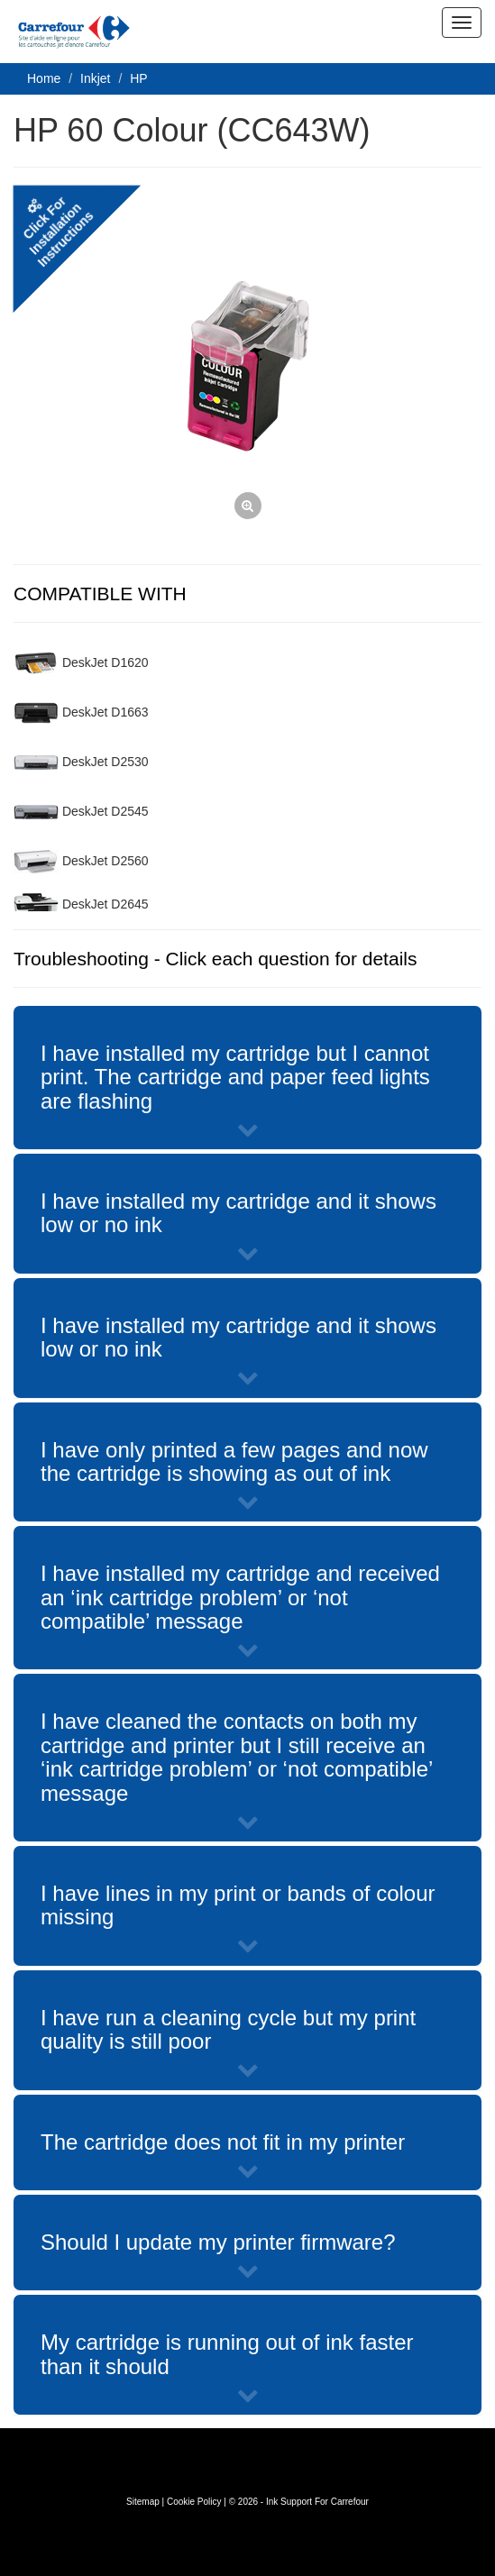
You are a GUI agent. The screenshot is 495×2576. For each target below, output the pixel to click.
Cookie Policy (194, 2502)
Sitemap (143, 2502)
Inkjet (95, 78)
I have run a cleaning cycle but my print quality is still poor (228, 2029)
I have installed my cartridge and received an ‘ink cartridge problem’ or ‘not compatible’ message (240, 1597)
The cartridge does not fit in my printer (223, 2142)
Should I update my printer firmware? (218, 2242)
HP (138, 78)
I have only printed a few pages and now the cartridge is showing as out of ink (234, 1461)
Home (43, 78)
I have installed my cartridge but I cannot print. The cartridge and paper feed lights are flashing (235, 1077)
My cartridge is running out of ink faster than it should (227, 2354)
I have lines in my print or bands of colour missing (238, 1905)
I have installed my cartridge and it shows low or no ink (238, 1213)
